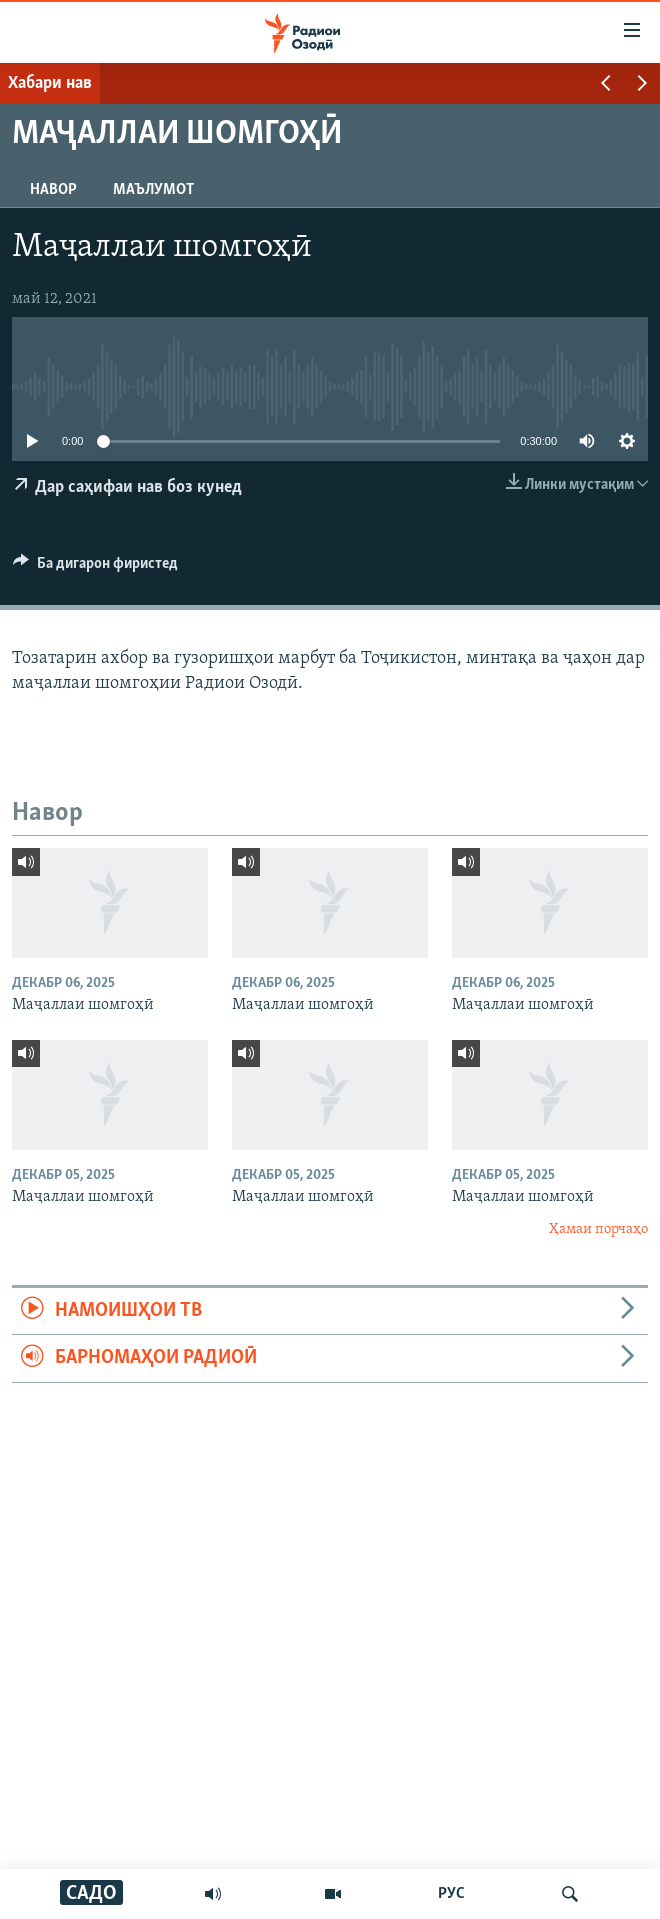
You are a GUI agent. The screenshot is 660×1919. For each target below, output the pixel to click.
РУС (451, 1894)
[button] (606, 85)
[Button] (95, 568)
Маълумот (153, 190)
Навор (53, 190)
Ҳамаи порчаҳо (598, 1229)
